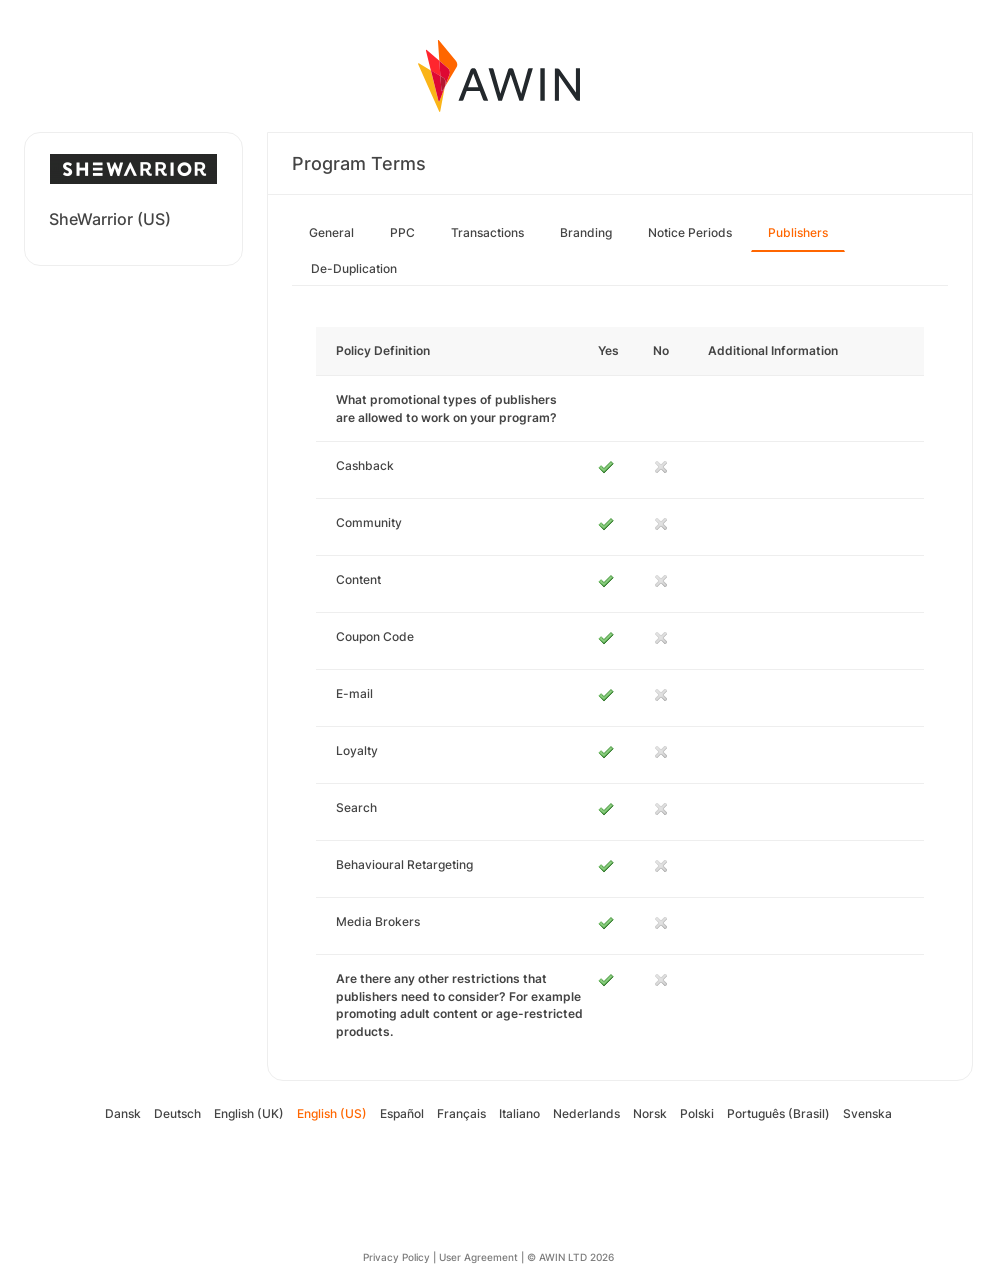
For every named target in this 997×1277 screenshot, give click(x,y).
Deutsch (177, 1113)
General (331, 232)
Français (461, 1113)
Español (402, 1113)
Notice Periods (690, 232)
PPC (402, 232)
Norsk (650, 1113)
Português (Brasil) (778, 1113)
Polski (697, 1113)
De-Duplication (354, 268)
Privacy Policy (396, 1257)
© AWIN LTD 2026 (570, 1257)
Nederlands (586, 1113)
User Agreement (478, 1257)
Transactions (487, 232)
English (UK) (249, 1113)
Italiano (519, 1113)
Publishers (798, 232)
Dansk (123, 1113)
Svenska (867, 1113)
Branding (586, 232)
